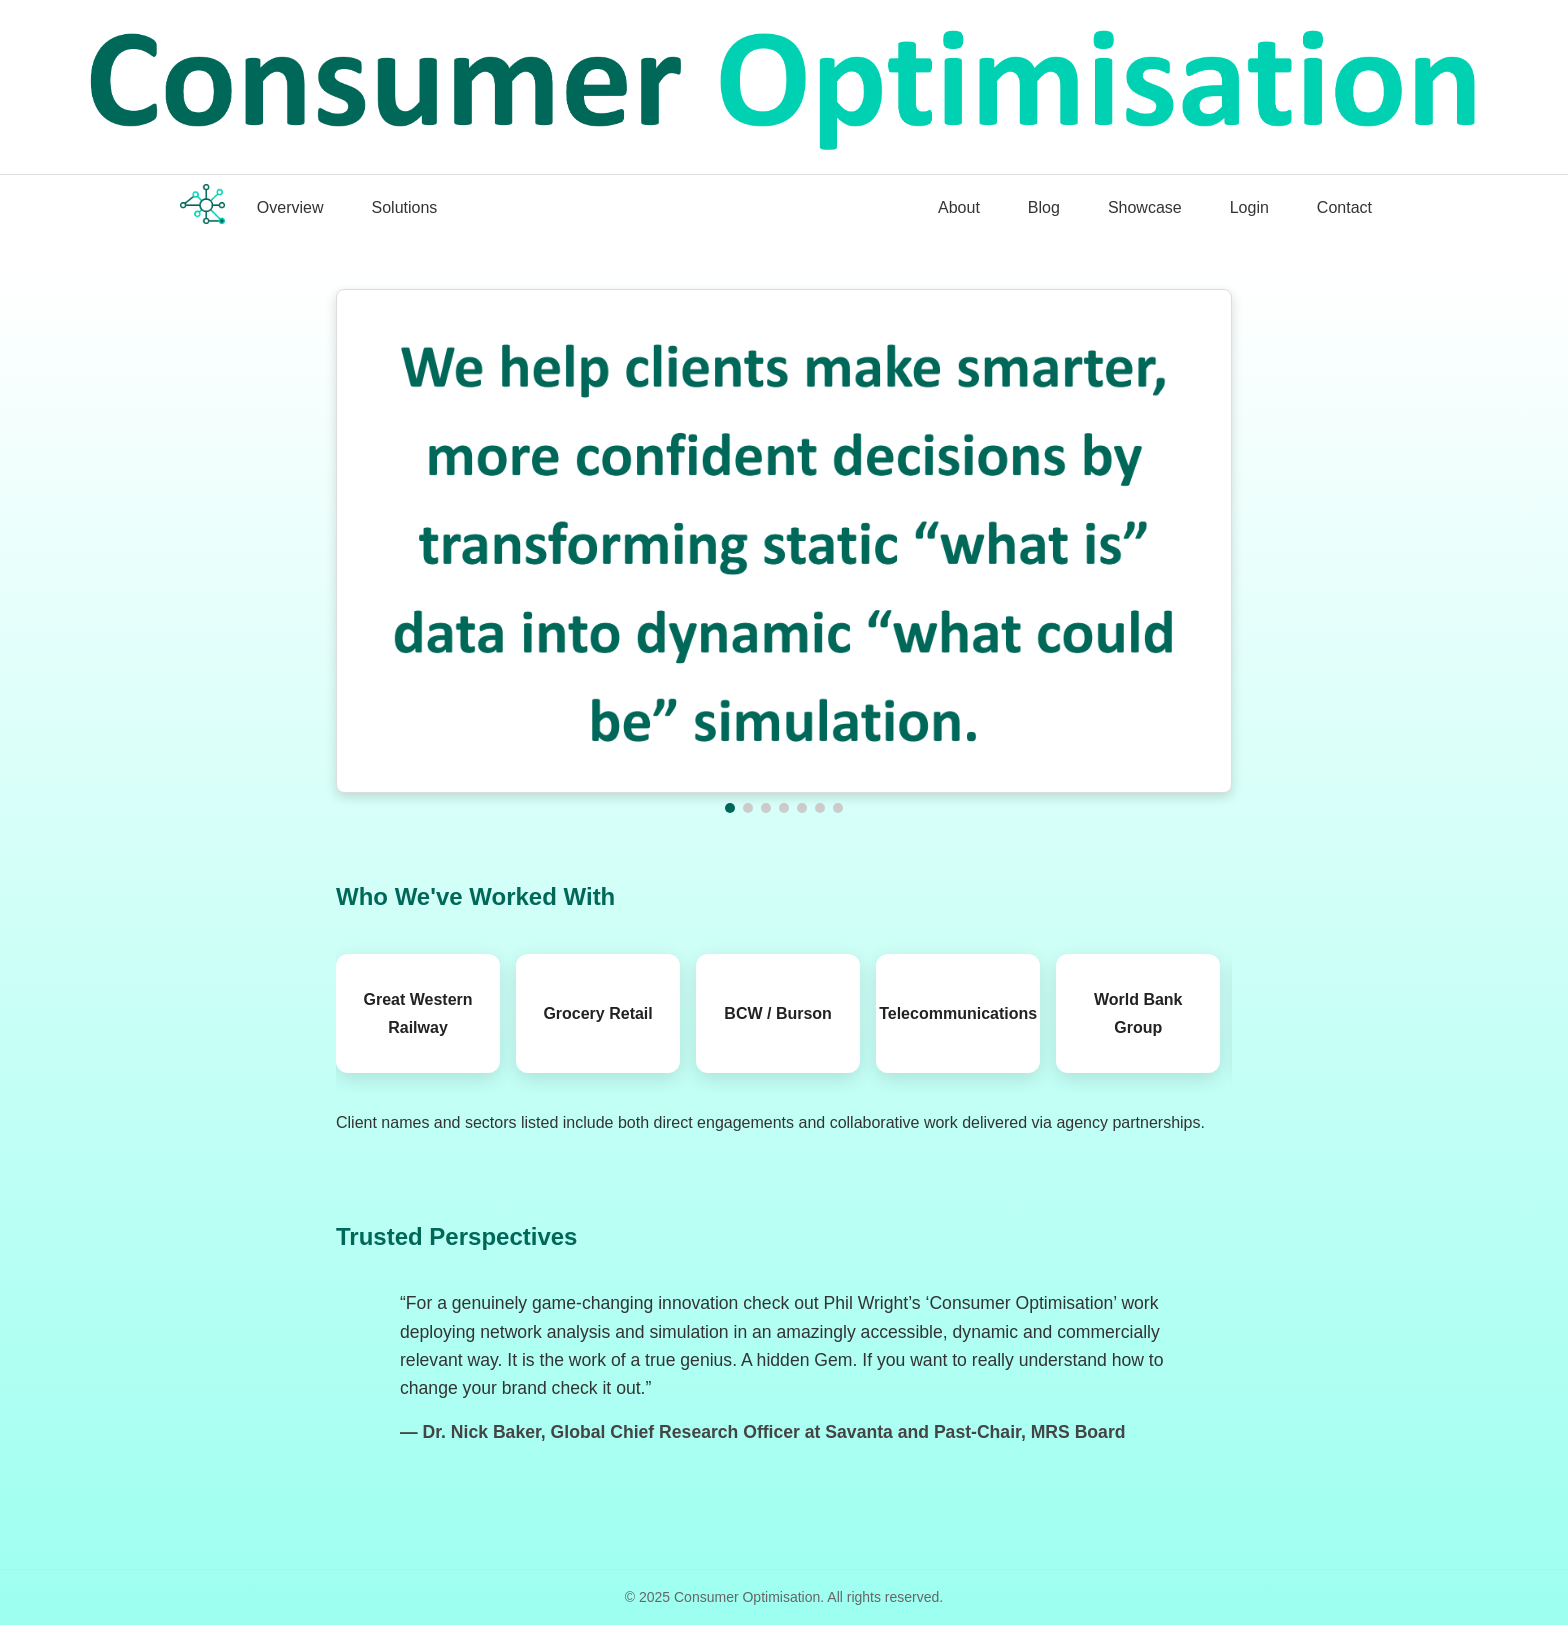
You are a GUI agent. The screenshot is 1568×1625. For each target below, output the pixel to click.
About (959, 207)
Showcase (1145, 207)
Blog (1044, 207)
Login (1249, 207)
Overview (290, 207)
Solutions (405, 207)
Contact (1344, 207)
